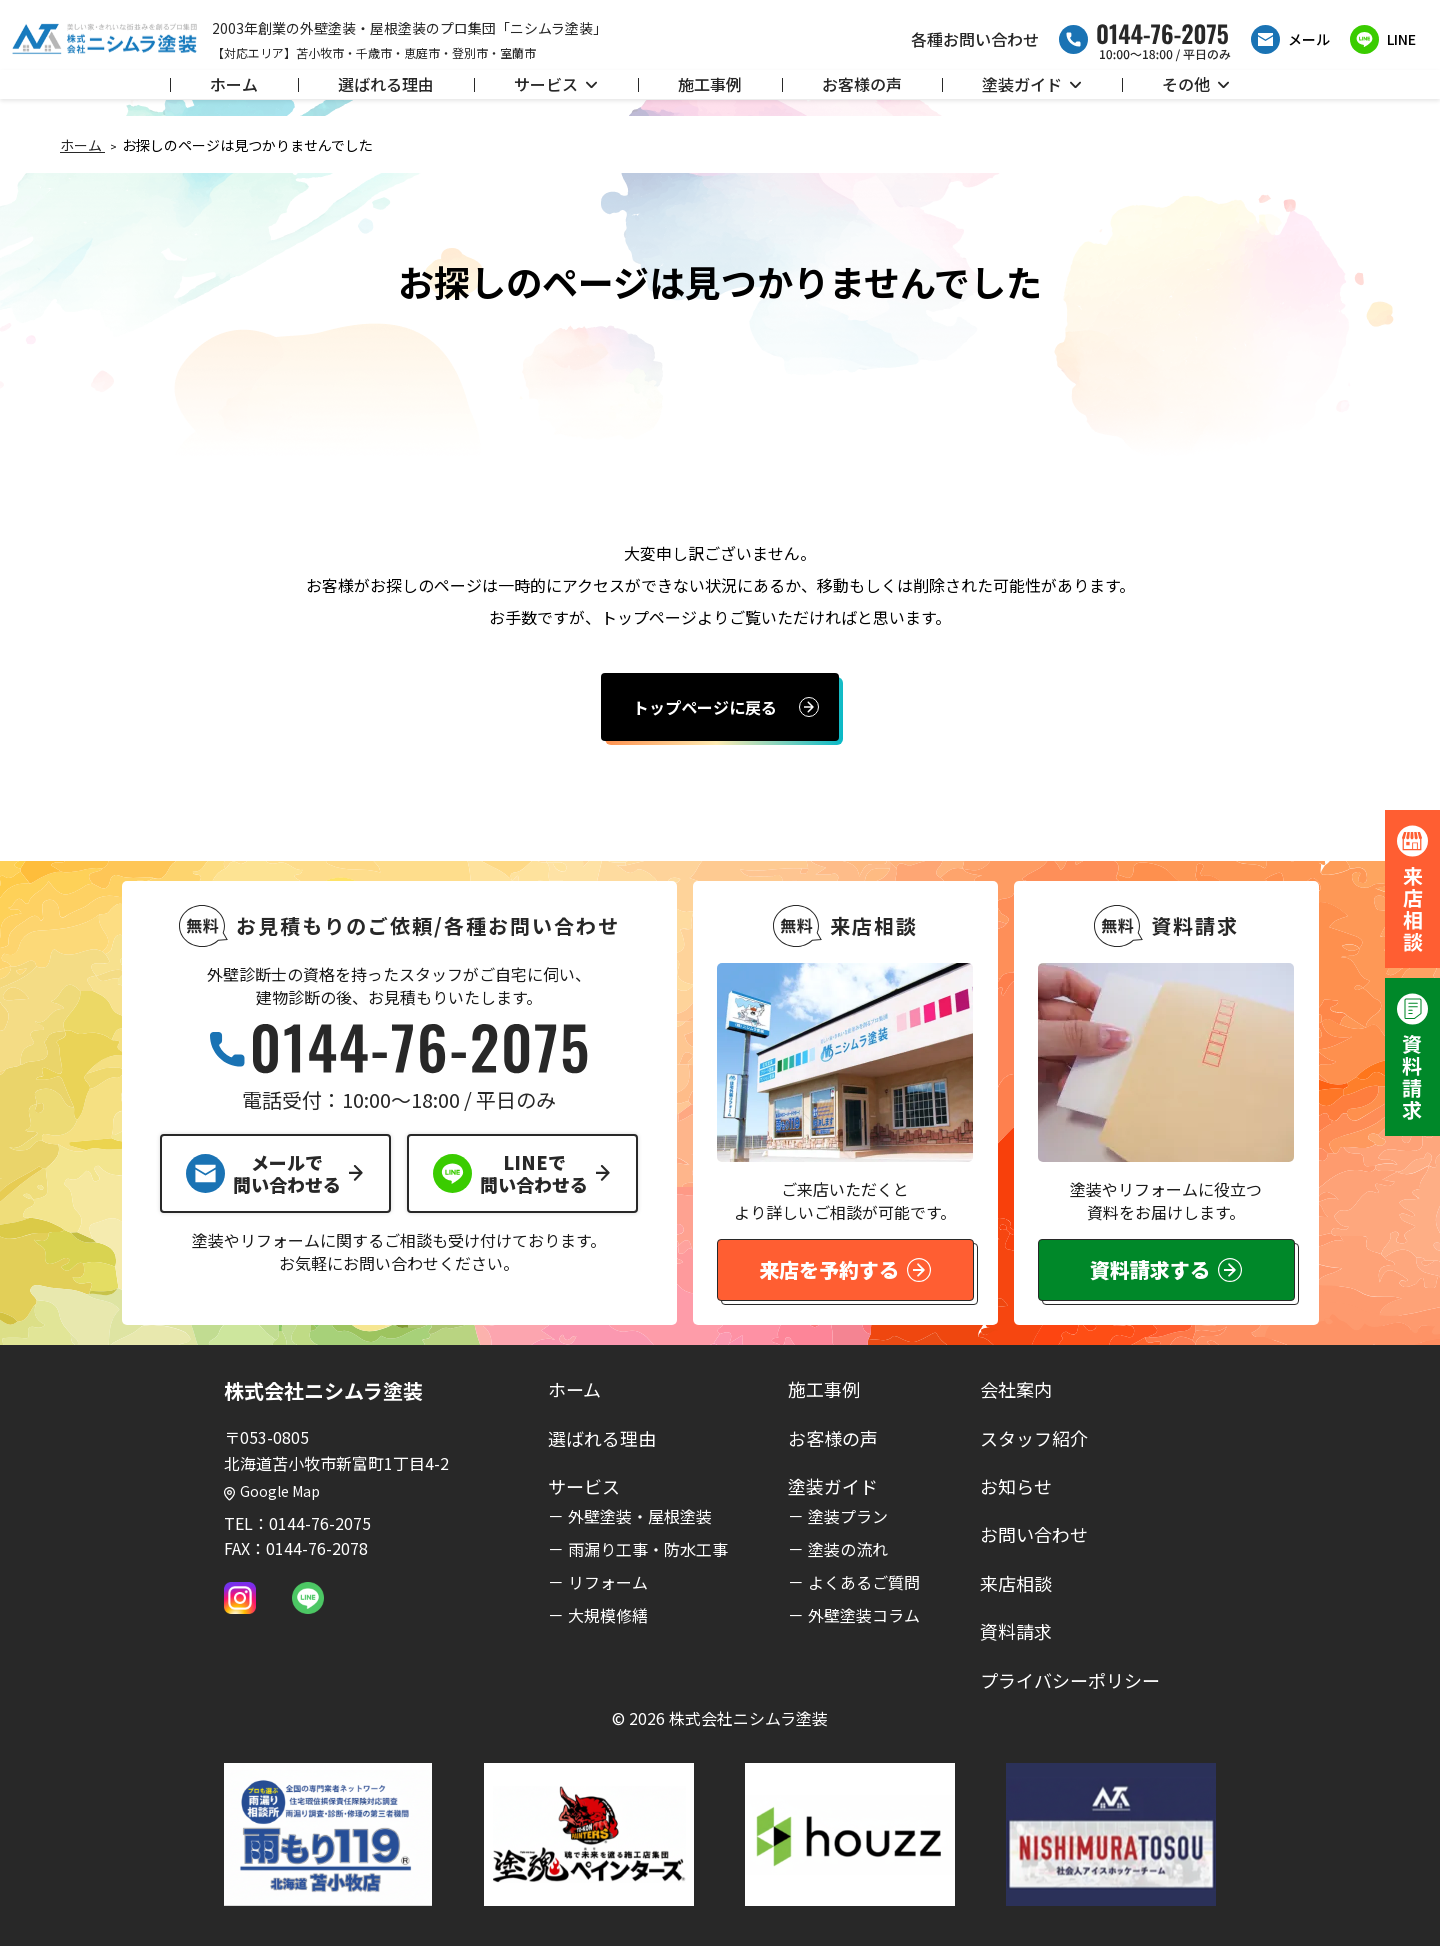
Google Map (272, 1491)
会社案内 (1016, 1389)
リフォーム (608, 1582)
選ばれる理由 (386, 84)
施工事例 (710, 84)
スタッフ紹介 (1034, 1438)
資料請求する (1166, 1269)
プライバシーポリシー (1070, 1680)
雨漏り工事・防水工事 (648, 1549)
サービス (556, 84)
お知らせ (1016, 1486)
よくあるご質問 (864, 1582)
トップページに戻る (705, 707)
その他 (1196, 84)
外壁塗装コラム (864, 1615)
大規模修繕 (608, 1615)
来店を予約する (845, 1269)
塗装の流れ (848, 1549)
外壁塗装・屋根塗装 (640, 1516)
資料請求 (1016, 1631)
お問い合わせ (1034, 1534)
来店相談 (1016, 1583)
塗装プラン (848, 1516)
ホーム (234, 84)
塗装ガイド (1032, 84)
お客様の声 (862, 84)
